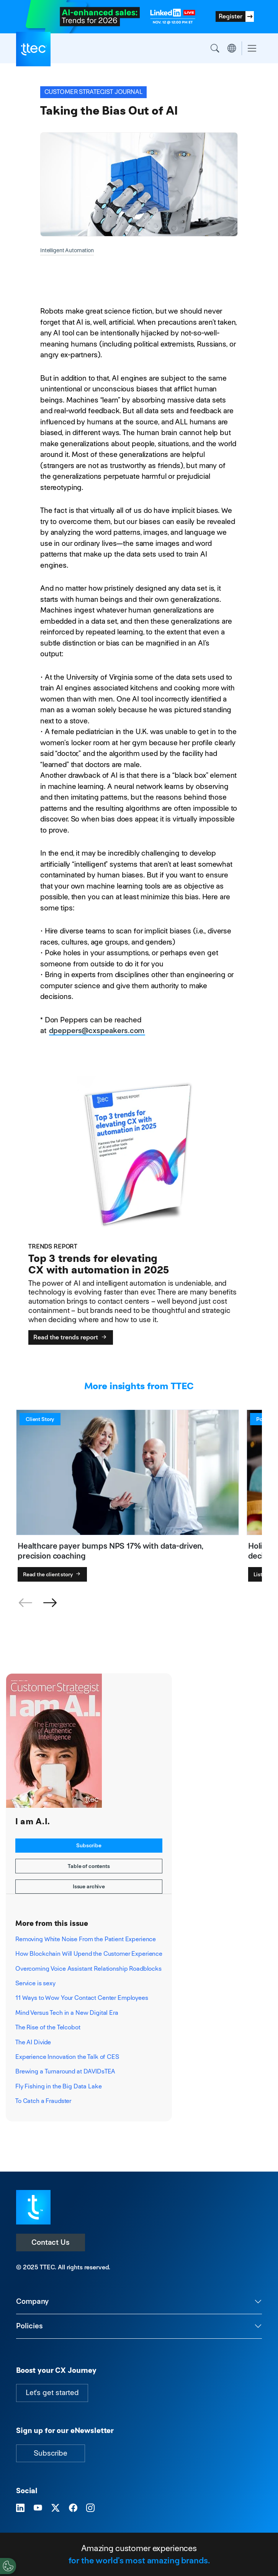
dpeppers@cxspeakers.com (97, 1030)
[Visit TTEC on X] (55, 2508)
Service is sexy (35, 1983)
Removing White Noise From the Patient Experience (85, 1939)
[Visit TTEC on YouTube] (38, 2508)
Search (215, 48)
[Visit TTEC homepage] (33, 2207)
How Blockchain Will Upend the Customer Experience (88, 1954)
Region (232, 48)
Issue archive (89, 1886)
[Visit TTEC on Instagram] (90, 2508)
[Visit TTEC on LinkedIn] (20, 2508)
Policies (29, 2326)
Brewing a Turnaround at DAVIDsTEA (65, 2071)
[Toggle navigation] (252, 48)
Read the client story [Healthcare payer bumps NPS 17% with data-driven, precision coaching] (52, 1574)
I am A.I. (32, 1821)
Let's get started (52, 2392)
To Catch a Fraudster (43, 2101)
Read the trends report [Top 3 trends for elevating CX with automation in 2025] (70, 1337)
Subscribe (88, 1845)
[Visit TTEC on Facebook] (73, 2508)
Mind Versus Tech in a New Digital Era (66, 2013)
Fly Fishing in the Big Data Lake (58, 2086)
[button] (50, 1603)
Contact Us (50, 2242)
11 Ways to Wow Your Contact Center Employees (81, 1998)
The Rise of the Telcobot (47, 2027)
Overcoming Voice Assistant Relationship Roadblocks (88, 1969)
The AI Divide (33, 2042)
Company (32, 2301)
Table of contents (89, 1866)
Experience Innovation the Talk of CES (67, 2057)
